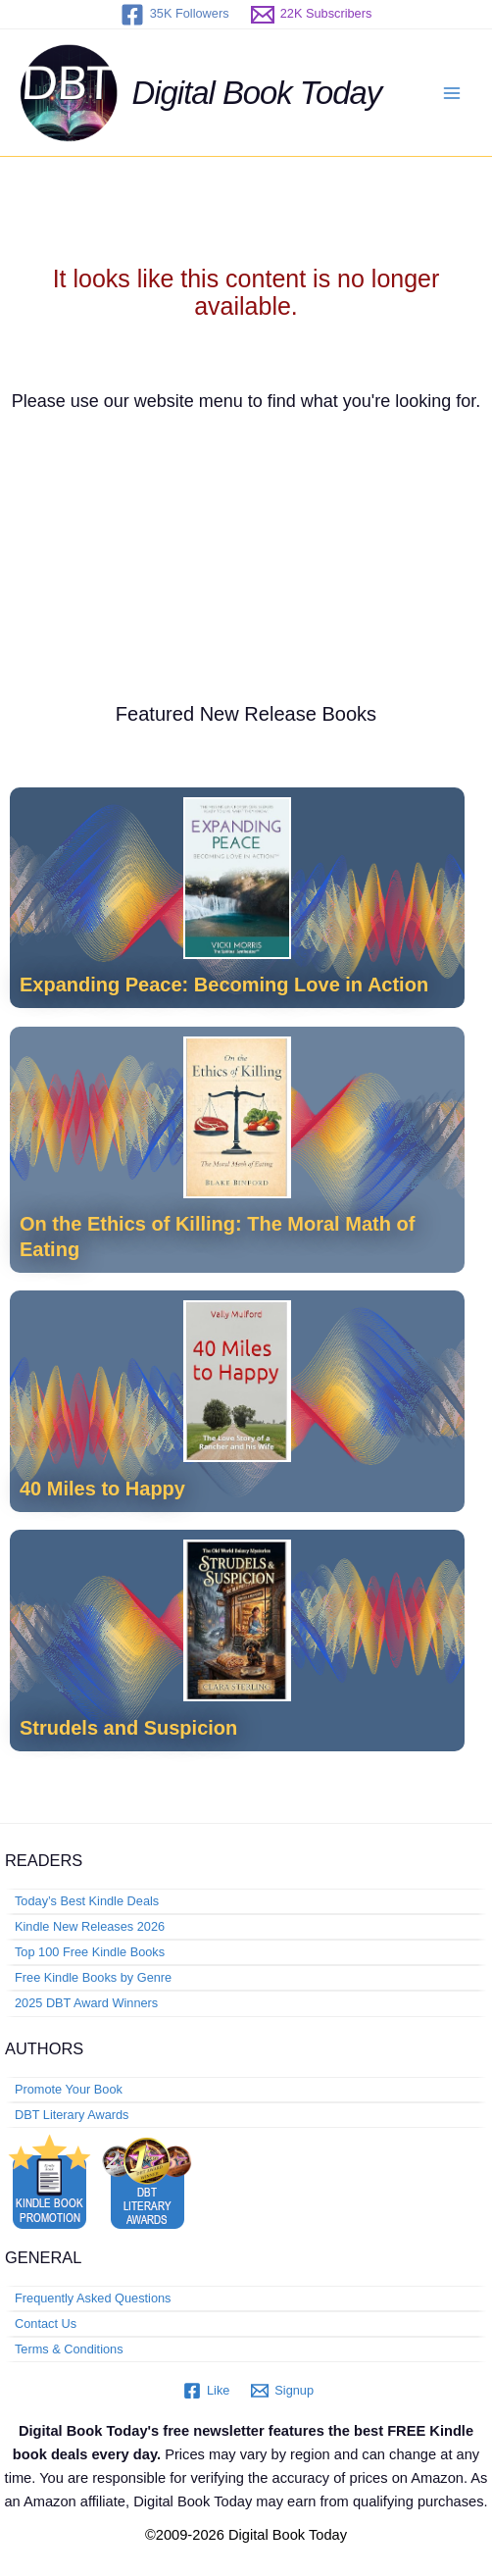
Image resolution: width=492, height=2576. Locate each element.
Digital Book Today (257, 93)
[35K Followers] (175, 14)
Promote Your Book (69, 2089)
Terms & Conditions (69, 2349)
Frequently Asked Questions (93, 2298)
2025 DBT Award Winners (86, 2002)
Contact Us (45, 2323)
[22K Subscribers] (311, 14)
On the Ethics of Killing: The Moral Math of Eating (217, 1236)
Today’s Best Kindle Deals (87, 1901)
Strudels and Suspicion (128, 1728)
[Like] (206, 2390)
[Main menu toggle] (451, 93)
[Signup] (282, 2390)
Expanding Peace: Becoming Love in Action (224, 984)
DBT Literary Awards (71, 2114)
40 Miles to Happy (102, 1488)
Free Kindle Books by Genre (93, 1977)
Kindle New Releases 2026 (90, 1926)
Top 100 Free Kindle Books (90, 1952)
